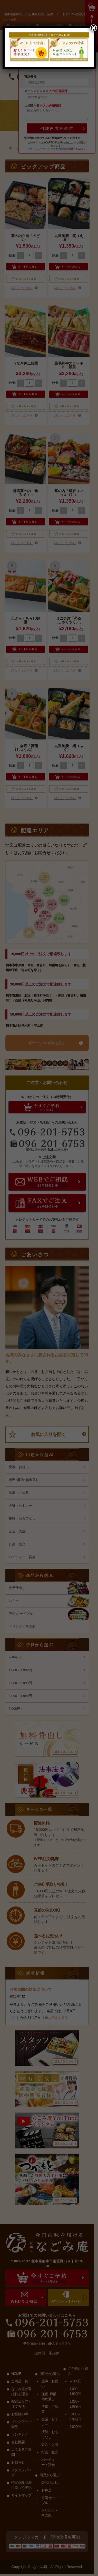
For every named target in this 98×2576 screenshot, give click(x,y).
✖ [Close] (93, 27)
